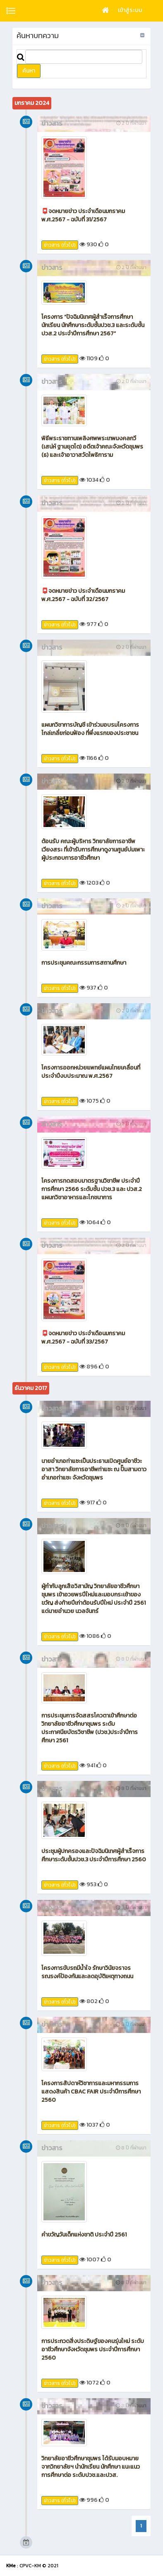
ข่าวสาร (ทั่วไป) (60, 245)
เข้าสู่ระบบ (130, 10)
